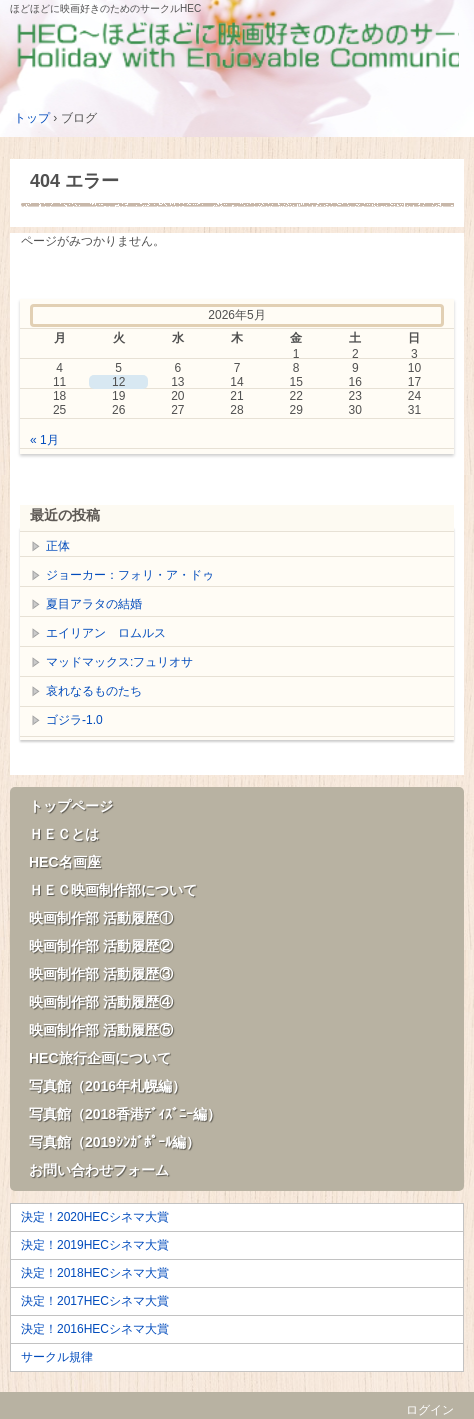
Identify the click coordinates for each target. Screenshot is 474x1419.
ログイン (430, 1410)
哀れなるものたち (94, 691)
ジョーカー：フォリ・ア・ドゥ (130, 575)
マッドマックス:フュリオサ (119, 662)
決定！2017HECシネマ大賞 (95, 1301)
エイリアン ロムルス (106, 633)
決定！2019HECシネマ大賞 (95, 1245)
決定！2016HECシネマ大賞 (95, 1329)
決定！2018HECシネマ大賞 (95, 1273)
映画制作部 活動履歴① (101, 918)
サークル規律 (57, 1357)
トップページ (71, 806)
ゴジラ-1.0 (74, 720)
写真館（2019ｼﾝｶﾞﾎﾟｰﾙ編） (114, 1142)
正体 (58, 546)
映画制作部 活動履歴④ (101, 1002)
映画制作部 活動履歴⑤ (101, 1030)
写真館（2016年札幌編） (107, 1086)
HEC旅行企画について (100, 1058)
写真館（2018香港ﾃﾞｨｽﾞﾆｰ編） (125, 1114)
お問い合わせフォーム (99, 1170)
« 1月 (44, 440)
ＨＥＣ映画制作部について (113, 890)
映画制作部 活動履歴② (101, 946)
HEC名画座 (65, 862)
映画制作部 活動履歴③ (101, 974)
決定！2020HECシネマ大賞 (95, 1217)
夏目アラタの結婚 (94, 604)
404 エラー (74, 181)
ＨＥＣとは (64, 834)
